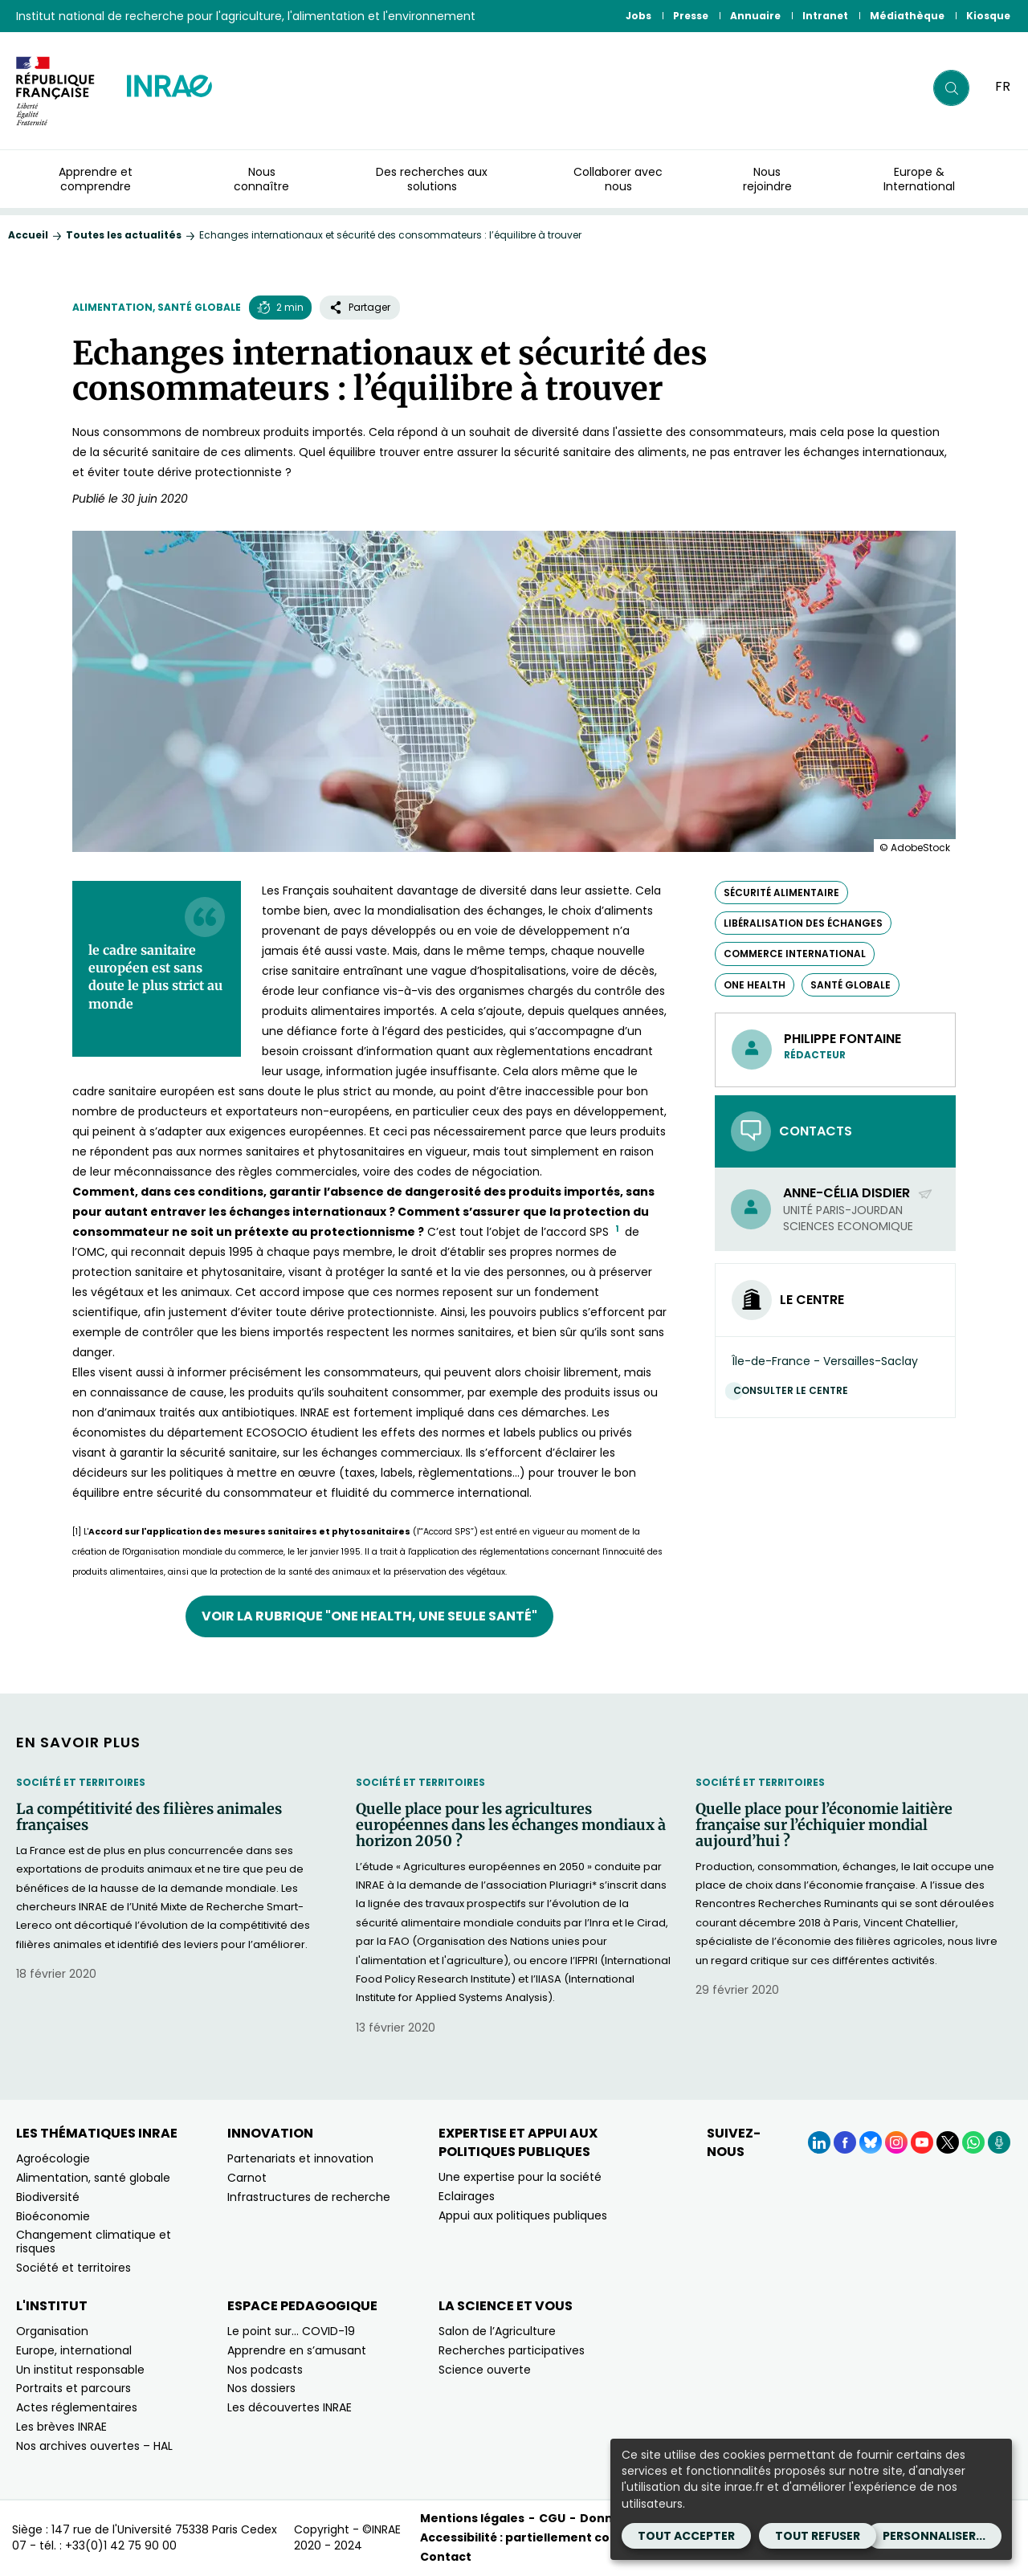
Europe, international (74, 2350)
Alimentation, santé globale (156, 307)
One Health (754, 985)
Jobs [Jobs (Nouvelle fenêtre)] (638, 15)
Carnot (247, 2178)
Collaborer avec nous (618, 179)
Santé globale (850, 985)
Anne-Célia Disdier (858, 1193)
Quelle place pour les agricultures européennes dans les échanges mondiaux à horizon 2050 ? (511, 1824)
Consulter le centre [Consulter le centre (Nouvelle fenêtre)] (794, 1390)
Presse (690, 15)
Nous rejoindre (767, 179)
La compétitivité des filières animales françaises (149, 1817)
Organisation (52, 2331)
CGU (552, 2518)
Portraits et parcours (73, 2388)
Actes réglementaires (76, 2407)
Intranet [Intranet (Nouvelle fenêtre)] (825, 15)
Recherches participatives (512, 2350)
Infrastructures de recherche (308, 2197)
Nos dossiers (261, 2388)
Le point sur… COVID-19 (291, 2331)
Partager (359, 307)
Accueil (28, 235)
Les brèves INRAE (61, 2427)
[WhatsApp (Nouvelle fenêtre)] (973, 2142)
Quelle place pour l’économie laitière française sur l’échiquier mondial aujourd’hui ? (824, 1824)
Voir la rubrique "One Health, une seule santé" (369, 1616)
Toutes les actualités (124, 235)
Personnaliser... (934, 2536)
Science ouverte (485, 2370)
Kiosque (988, 15)
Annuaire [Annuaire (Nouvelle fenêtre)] (755, 15)
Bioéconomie (53, 2216)
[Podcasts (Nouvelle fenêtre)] (999, 2142)
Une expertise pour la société (520, 2177)
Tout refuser (817, 2536)
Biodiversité (48, 2197)
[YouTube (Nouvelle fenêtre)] (922, 2142)
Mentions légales (472, 2518)
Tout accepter (686, 2536)
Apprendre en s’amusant (296, 2350)
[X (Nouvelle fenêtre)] (947, 2142)
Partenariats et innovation (300, 2158)
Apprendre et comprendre (96, 179)
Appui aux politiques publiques (523, 2215)
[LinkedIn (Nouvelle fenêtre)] (819, 2142)
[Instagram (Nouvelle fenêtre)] (896, 2142)
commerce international (795, 953)
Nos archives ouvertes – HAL (94, 2446)
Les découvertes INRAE (289, 2407)
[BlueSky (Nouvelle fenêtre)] (870, 2142)
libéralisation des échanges (803, 923)
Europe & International (919, 179)
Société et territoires (80, 1782)
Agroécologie (53, 2158)
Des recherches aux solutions (431, 179)
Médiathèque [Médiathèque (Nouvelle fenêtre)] (907, 15)
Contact (445, 2557)
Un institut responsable (80, 2370)
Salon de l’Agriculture (497, 2331)
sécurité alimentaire (781, 892)
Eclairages (467, 2196)
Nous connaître (261, 179)
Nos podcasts (265, 2370)
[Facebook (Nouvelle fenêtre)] (845, 2142)
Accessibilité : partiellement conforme (538, 2537)
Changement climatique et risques (93, 2241)
